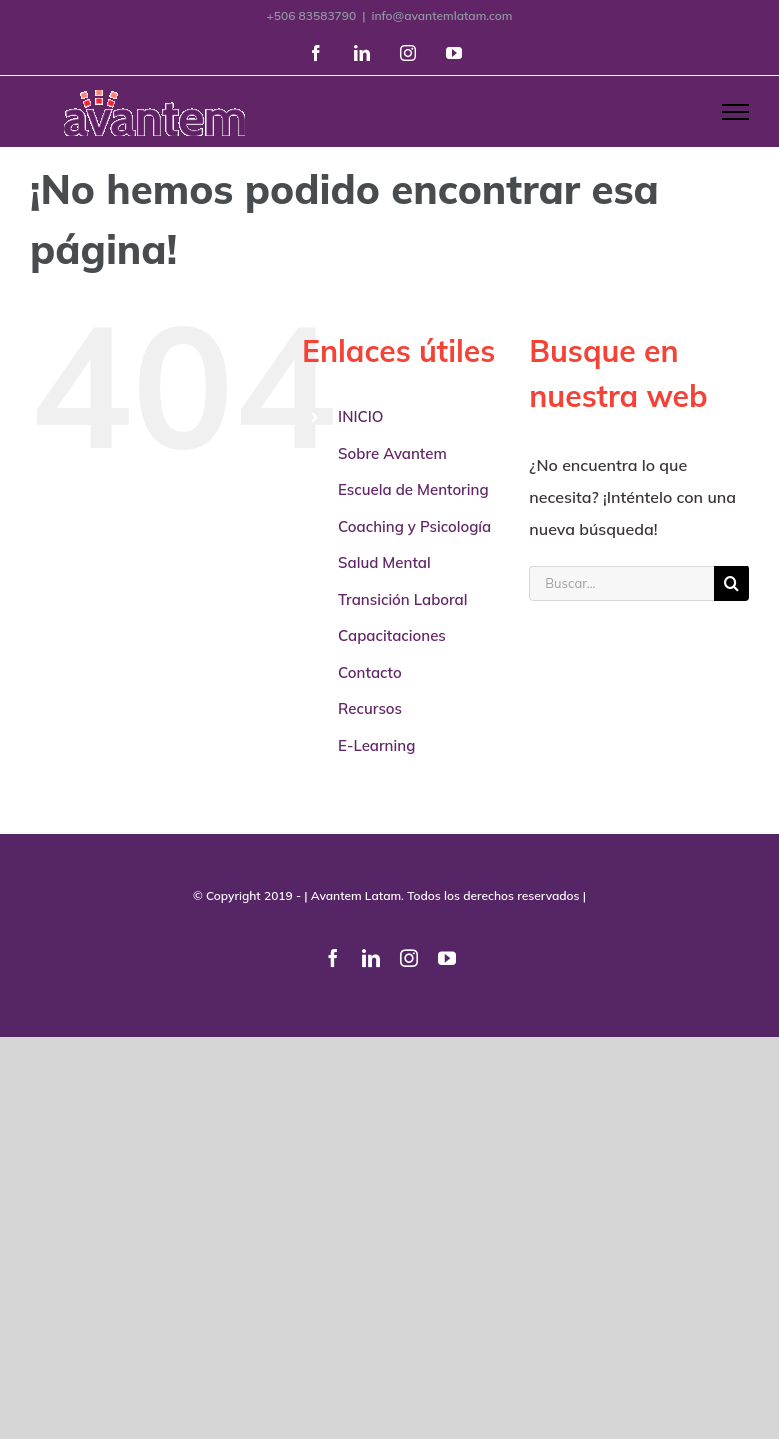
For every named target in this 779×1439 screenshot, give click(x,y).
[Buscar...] (621, 583)
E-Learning (376, 745)
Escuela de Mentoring (413, 489)
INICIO (360, 416)
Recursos (370, 708)
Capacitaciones (392, 635)
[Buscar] (731, 583)
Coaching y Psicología (414, 526)
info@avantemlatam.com (441, 15)
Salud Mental (384, 562)
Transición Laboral (402, 599)
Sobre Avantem (392, 453)
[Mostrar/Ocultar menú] (735, 112)
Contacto (370, 672)
